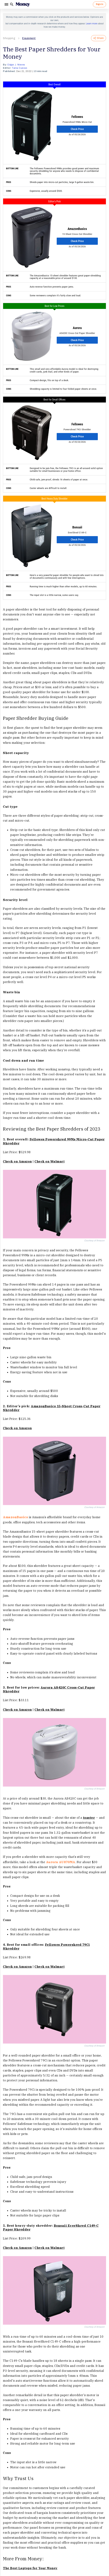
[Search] (12, 4)
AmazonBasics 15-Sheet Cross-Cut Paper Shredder (52, 1408)
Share (98, 38)
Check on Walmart (49, 1161)
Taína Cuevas (19, 68)
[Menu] (6, 4)
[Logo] (23, 4)
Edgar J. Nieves (16, 64)
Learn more (91, 23)
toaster (89, 1817)
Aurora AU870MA (60, 1862)
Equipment (29, 38)
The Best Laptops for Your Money (30, 2568)
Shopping (9, 38)
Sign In (99, 4)
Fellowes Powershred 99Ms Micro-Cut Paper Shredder (54, 1141)
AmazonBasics (15, 1517)
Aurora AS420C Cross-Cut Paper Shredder (49, 1689)
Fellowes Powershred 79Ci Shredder (46, 1947)
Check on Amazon (17, 1161)
